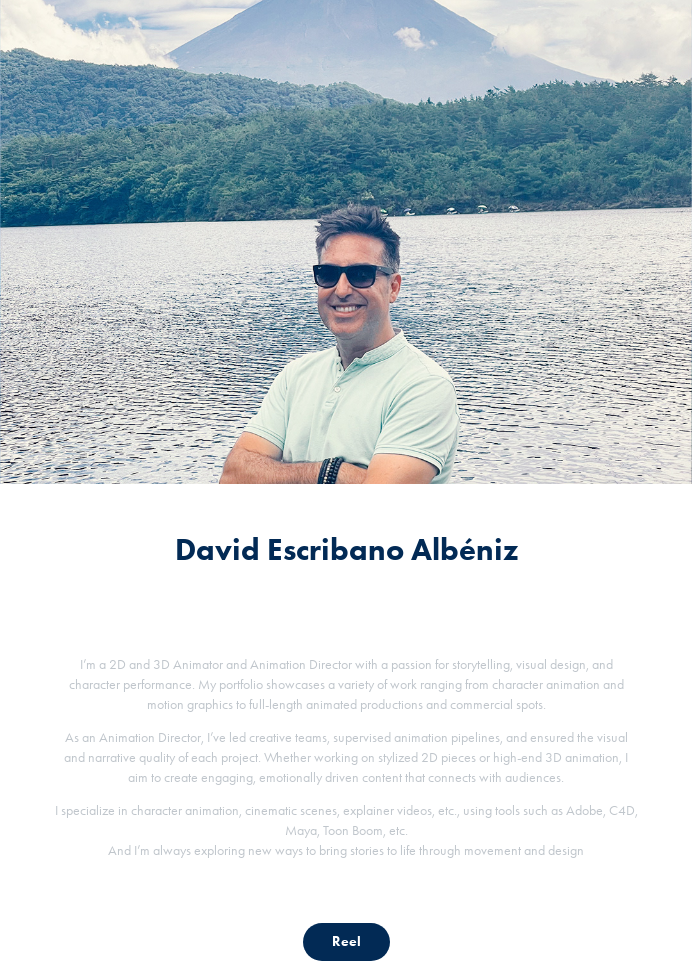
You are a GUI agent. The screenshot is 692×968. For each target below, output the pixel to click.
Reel (346, 941)
